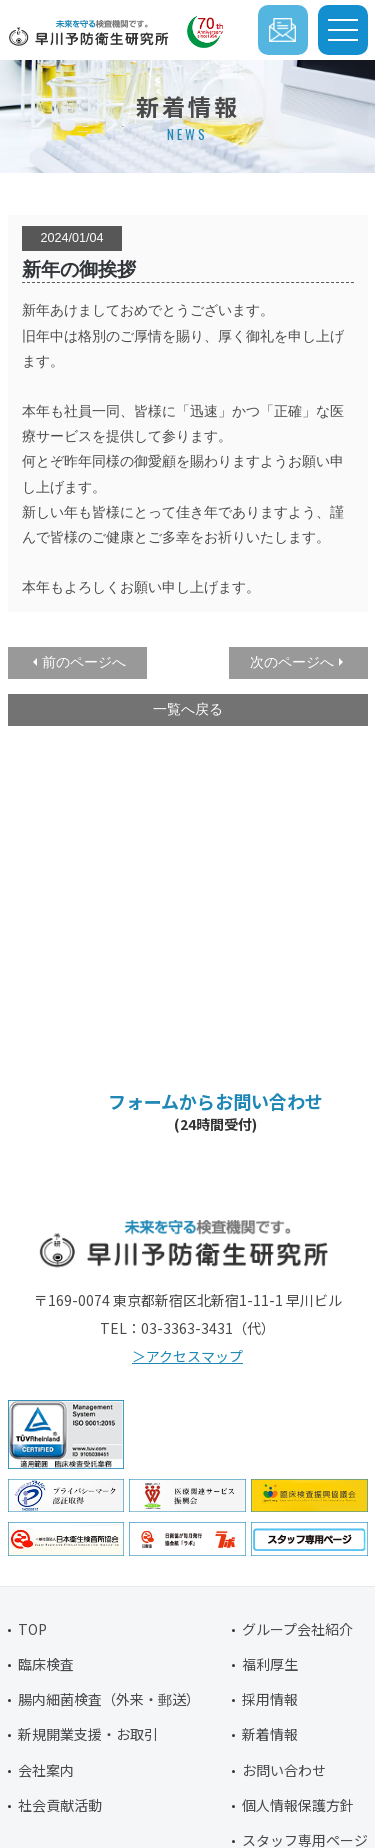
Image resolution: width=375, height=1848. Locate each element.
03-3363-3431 (208, 1029)
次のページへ (292, 662)
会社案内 (46, 1770)
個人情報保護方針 (298, 1805)
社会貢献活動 (60, 1805)
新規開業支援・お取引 (88, 1734)
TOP (32, 1629)
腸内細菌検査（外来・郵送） (109, 1699)
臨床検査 (46, 1664)
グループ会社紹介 (297, 1629)
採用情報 (270, 1699)
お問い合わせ (284, 1770)
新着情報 (270, 1734)
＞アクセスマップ (187, 1356)
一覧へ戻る (188, 709)
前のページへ (84, 662)
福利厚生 (270, 1664)
